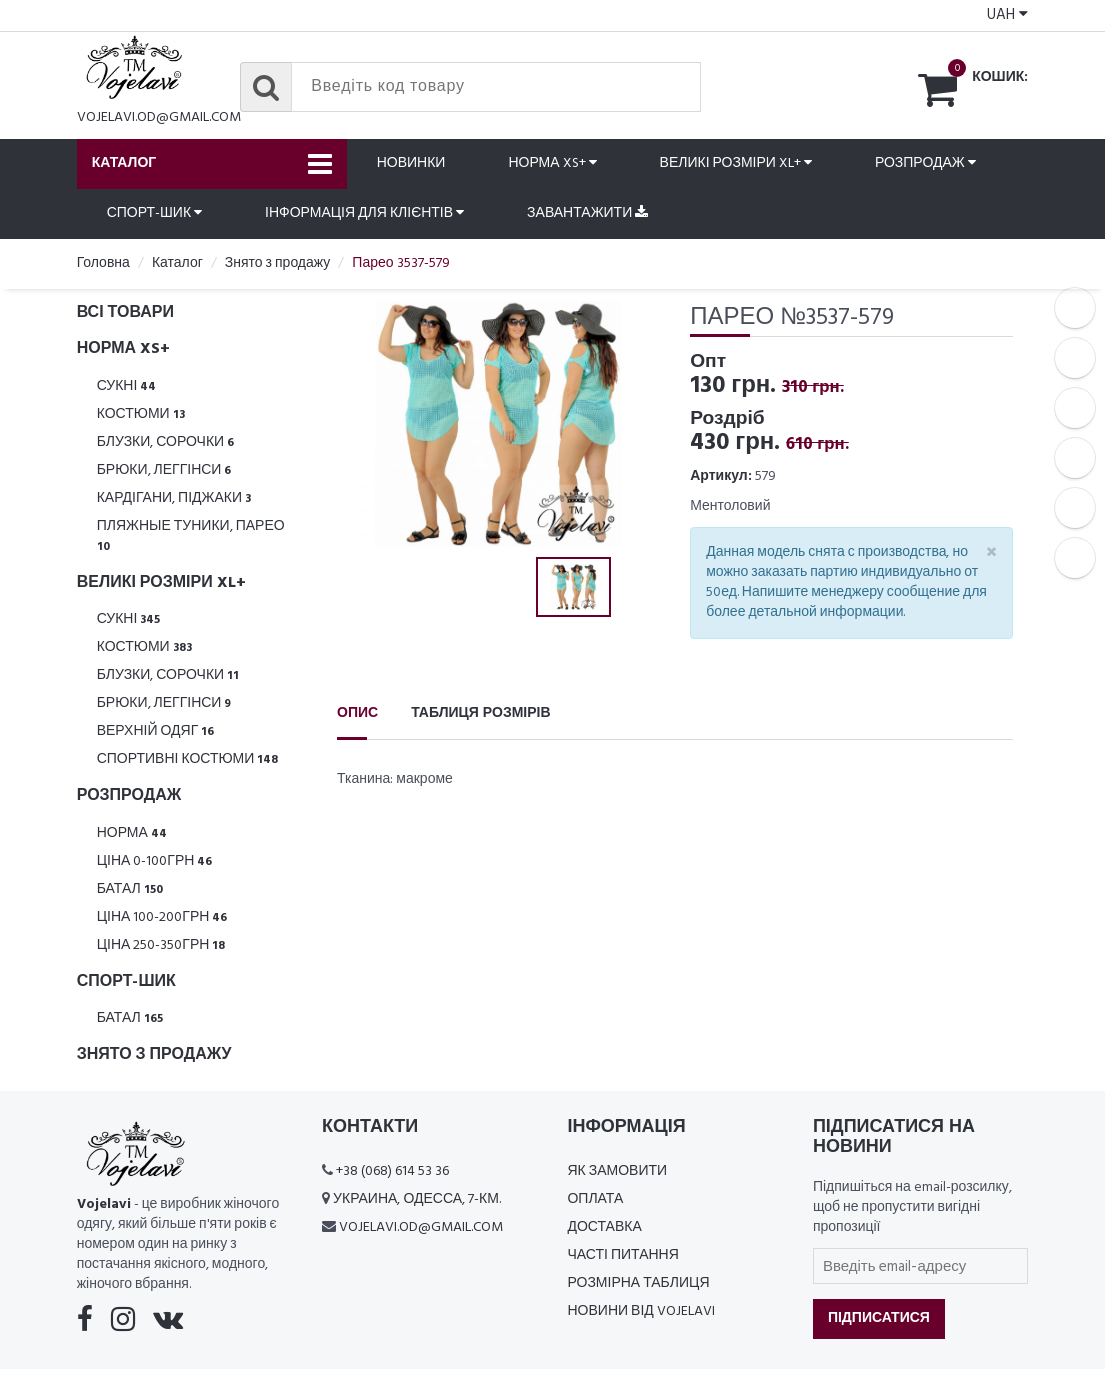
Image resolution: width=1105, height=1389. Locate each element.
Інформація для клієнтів (364, 213)
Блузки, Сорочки (166, 442)
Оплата (595, 1199)
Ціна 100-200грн (162, 917)
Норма (132, 833)
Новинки (411, 163)
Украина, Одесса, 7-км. (417, 1199)
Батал (130, 889)
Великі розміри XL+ (736, 163)
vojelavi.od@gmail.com (159, 117)
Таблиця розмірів (480, 713)
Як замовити (617, 1171)
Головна (103, 263)
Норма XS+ (552, 163)
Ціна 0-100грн (155, 861)
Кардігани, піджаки (174, 498)
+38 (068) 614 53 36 (392, 1171)
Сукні (127, 386)
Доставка (604, 1227)
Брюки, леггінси (164, 470)
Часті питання (622, 1255)
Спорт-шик (154, 213)
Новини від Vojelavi (640, 1311)
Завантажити (587, 213)
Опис (357, 713)
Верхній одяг (156, 731)
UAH (1007, 15)
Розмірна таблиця (638, 1283)
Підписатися (879, 1318)
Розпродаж (925, 163)
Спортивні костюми (188, 759)
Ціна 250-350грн (161, 945)
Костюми (141, 414)
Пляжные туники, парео (191, 535)
